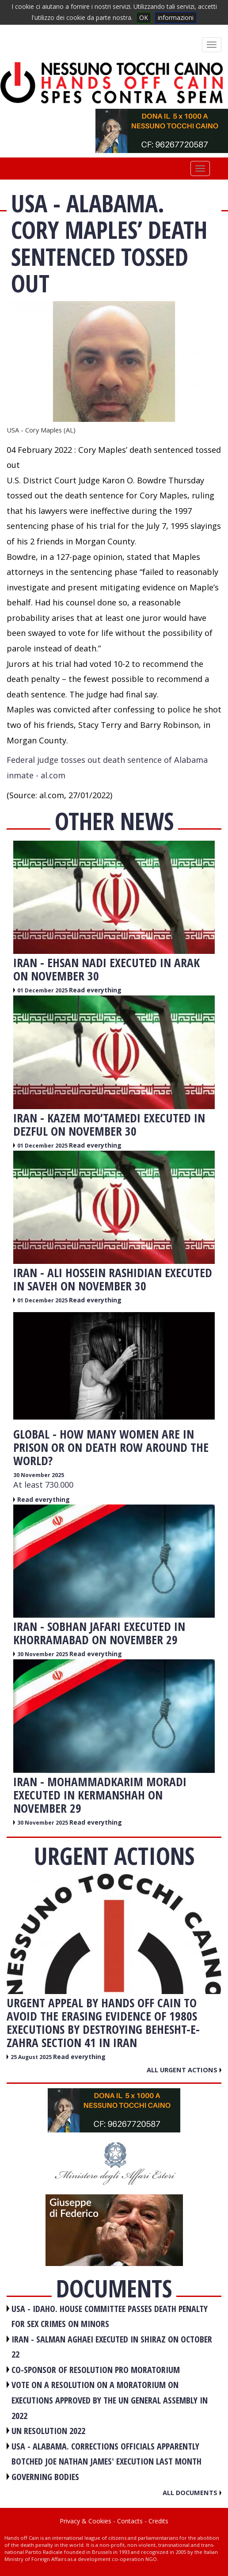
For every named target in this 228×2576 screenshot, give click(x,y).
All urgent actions (184, 2069)
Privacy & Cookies (85, 2521)
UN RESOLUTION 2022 (48, 2431)
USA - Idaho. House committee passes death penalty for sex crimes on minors (109, 2316)
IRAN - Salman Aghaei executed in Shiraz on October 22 (111, 2347)
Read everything (95, 990)
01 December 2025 (43, 990)
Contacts (130, 2521)
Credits (158, 2521)
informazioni (176, 17)
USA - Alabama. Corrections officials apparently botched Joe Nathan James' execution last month (106, 2454)
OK (143, 17)
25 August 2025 (32, 2057)
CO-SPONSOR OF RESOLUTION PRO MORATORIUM (95, 2370)
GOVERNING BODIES (45, 2477)
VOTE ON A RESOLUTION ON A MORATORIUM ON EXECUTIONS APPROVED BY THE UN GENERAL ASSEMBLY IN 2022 (109, 2400)
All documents (192, 2492)
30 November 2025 (38, 1475)
